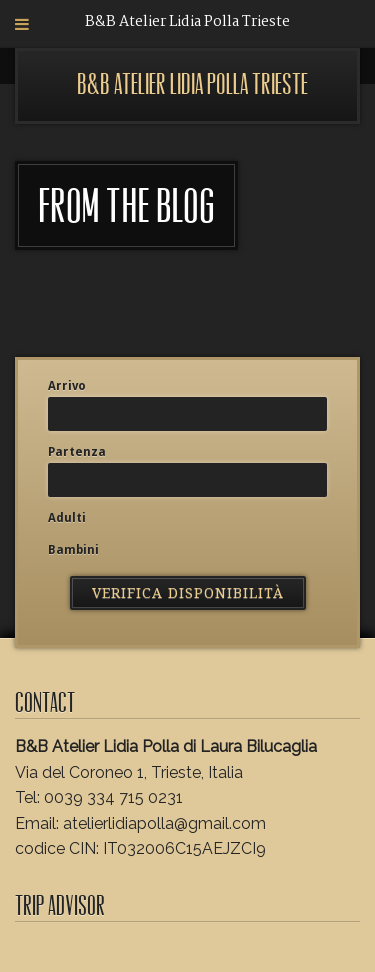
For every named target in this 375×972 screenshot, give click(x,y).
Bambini (73, 550)
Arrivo (67, 386)
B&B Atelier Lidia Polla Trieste (192, 84)
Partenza (77, 452)
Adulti (67, 518)
